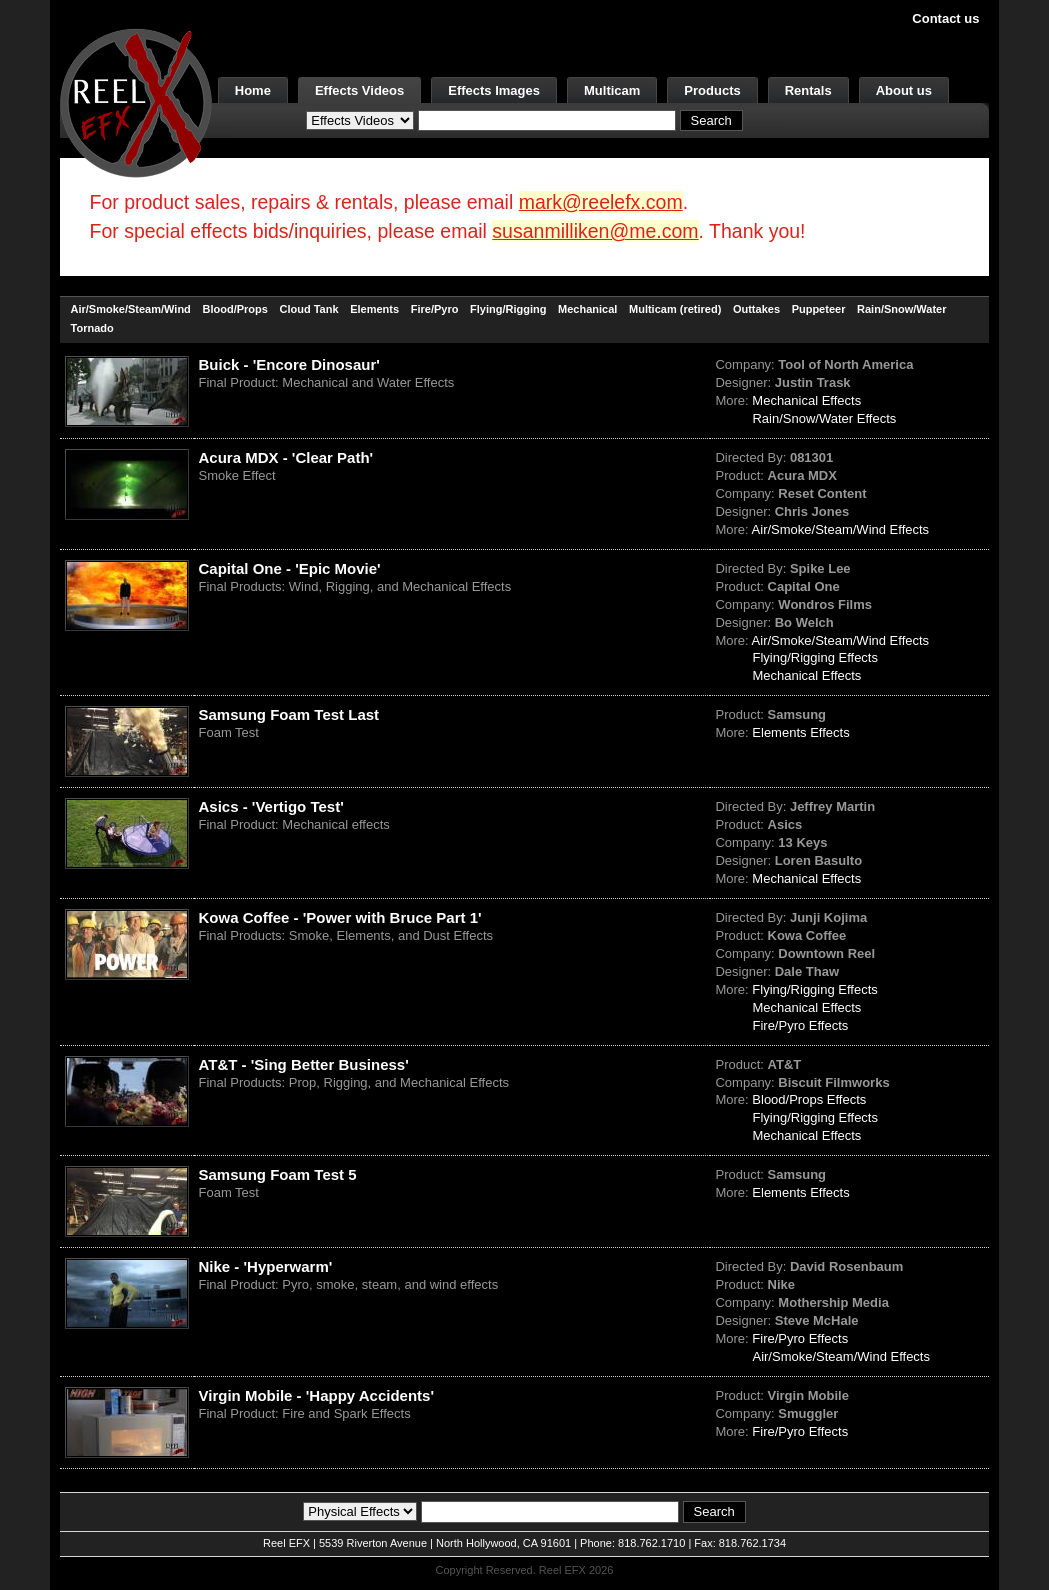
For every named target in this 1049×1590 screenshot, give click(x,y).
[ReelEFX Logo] (136, 101)
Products (712, 90)
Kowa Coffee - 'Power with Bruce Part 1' (340, 917)
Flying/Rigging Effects (815, 657)
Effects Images (494, 90)
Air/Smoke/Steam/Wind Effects (841, 529)
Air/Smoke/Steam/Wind (131, 309)
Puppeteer (819, 309)
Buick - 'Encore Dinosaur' (289, 364)
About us (904, 90)
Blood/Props (234, 309)
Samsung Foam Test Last (289, 714)
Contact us (945, 18)
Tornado (92, 328)
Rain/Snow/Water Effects (824, 418)
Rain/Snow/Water (901, 309)
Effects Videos (359, 90)
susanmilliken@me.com (595, 231)
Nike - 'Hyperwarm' (266, 1266)
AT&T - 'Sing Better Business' (304, 1064)
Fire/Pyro (435, 309)
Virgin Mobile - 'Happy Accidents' (317, 1395)
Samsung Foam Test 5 (278, 1174)
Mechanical (587, 309)
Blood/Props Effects (809, 1099)
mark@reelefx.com (601, 202)
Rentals (808, 90)
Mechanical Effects (806, 400)
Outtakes (756, 309)
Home (253, 90)
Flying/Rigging (508, 309)
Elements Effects (800, 732)
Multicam (612, 90)
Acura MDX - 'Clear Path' (286, 457)
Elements (374, 309)
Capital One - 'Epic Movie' (290, 568)
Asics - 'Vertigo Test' (271, 806)
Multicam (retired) (675, 309)
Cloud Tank (308, 309)
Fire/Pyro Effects (800, 1025)
